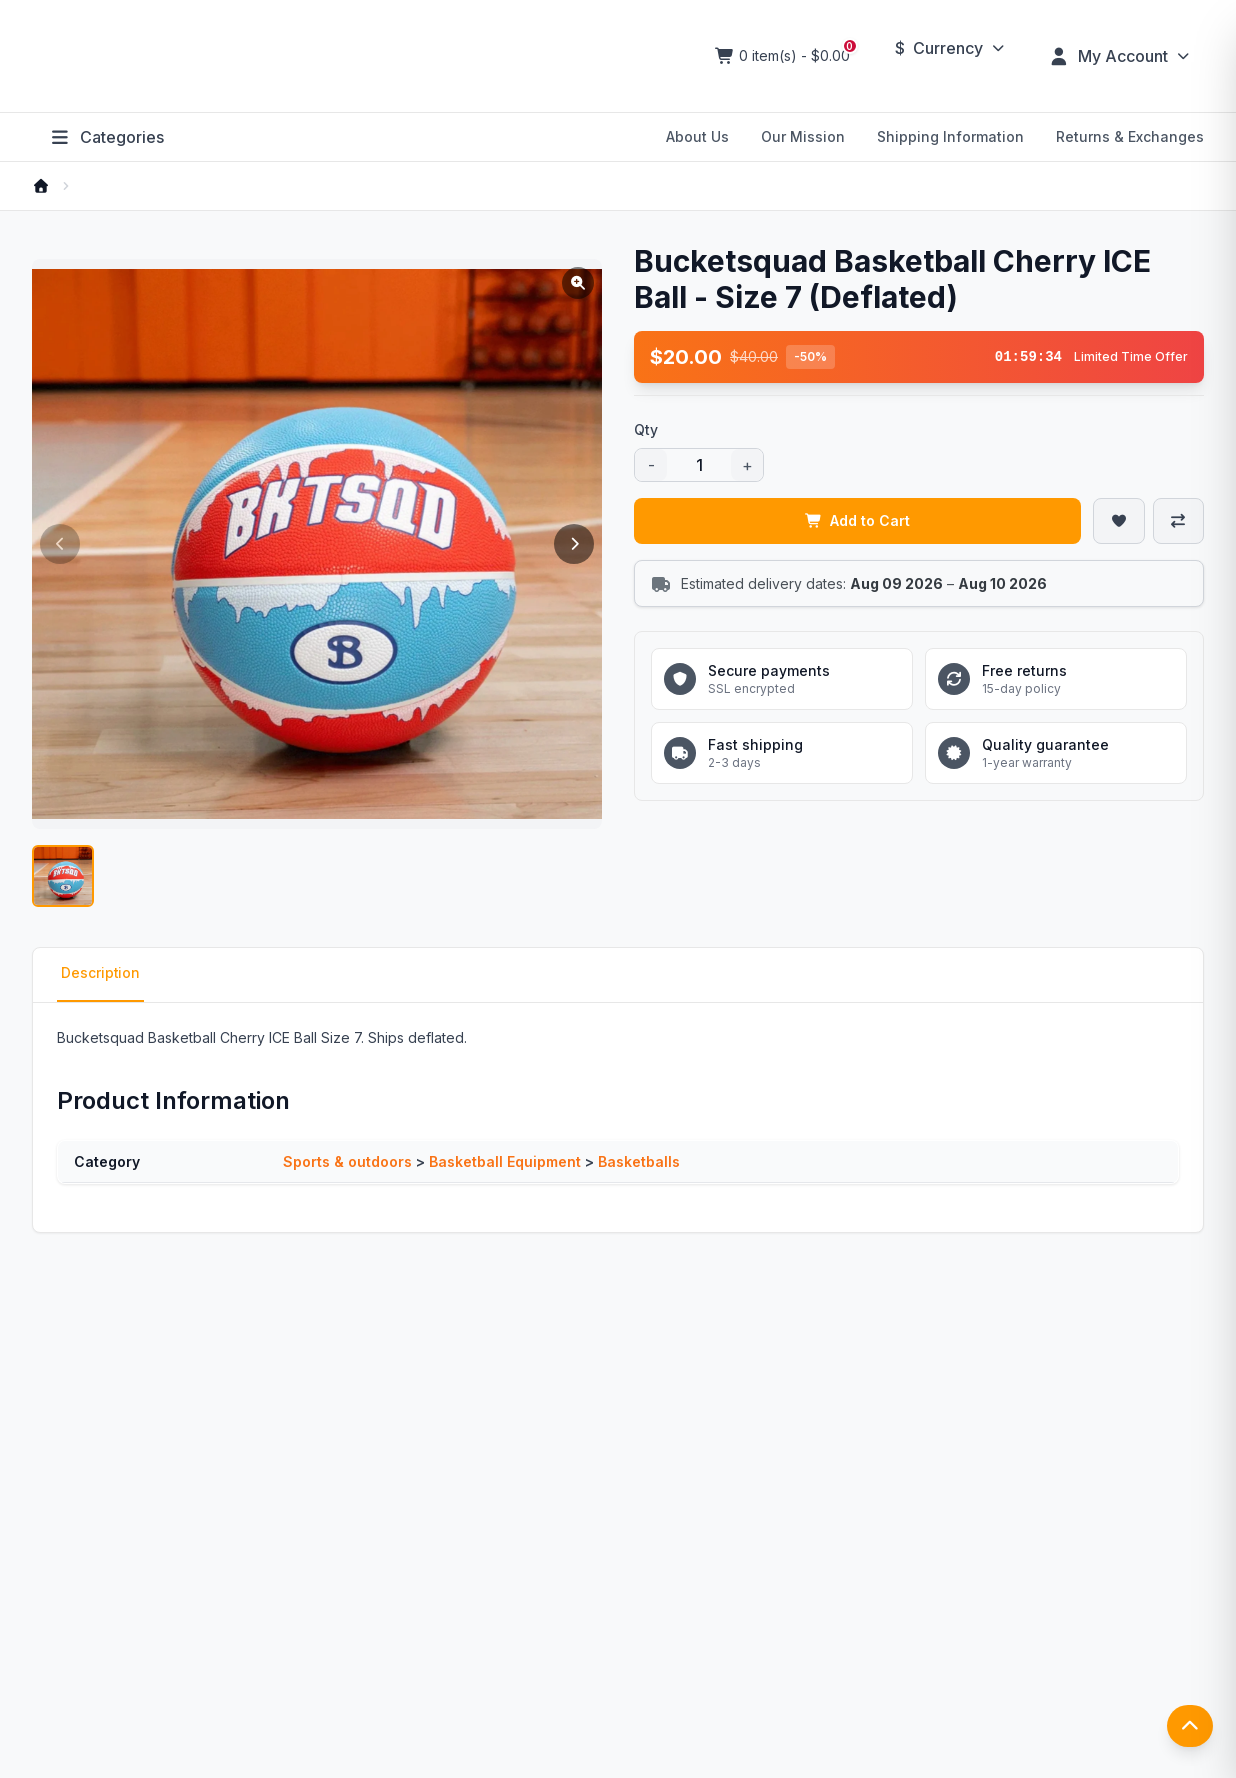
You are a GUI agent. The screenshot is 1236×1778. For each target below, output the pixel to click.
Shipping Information (950, 136)
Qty (646, 429)
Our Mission (803, 136)
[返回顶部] (1189, 1733)
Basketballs (639, 1164)
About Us (697, 136)
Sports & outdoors (347, 1164)
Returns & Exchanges (1130, 136)
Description (101, 975)
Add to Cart (858, 520)
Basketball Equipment (505, 1164)
